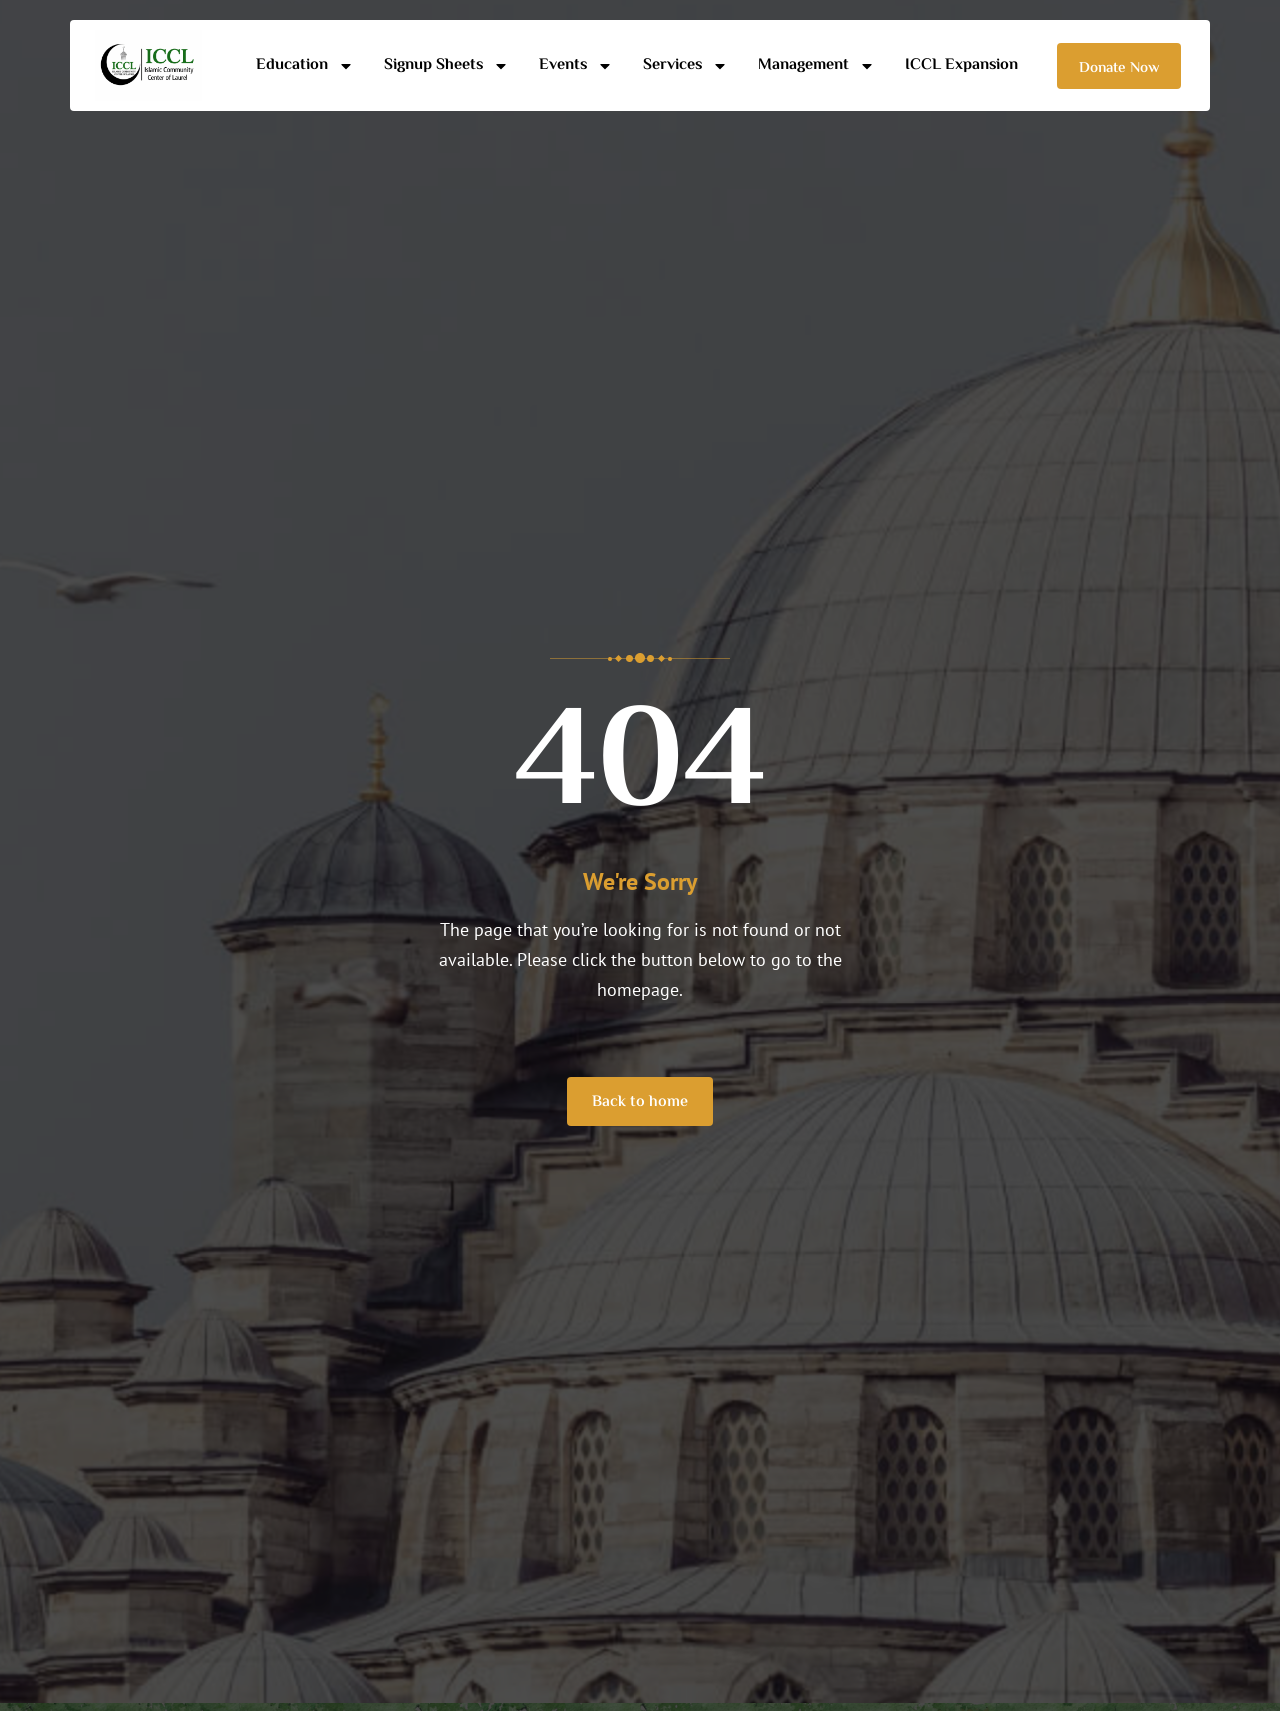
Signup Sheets (446, 65)
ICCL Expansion (961, 65)
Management (816, 65)
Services (685, 65)
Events (576, 65)
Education (305, 65)
